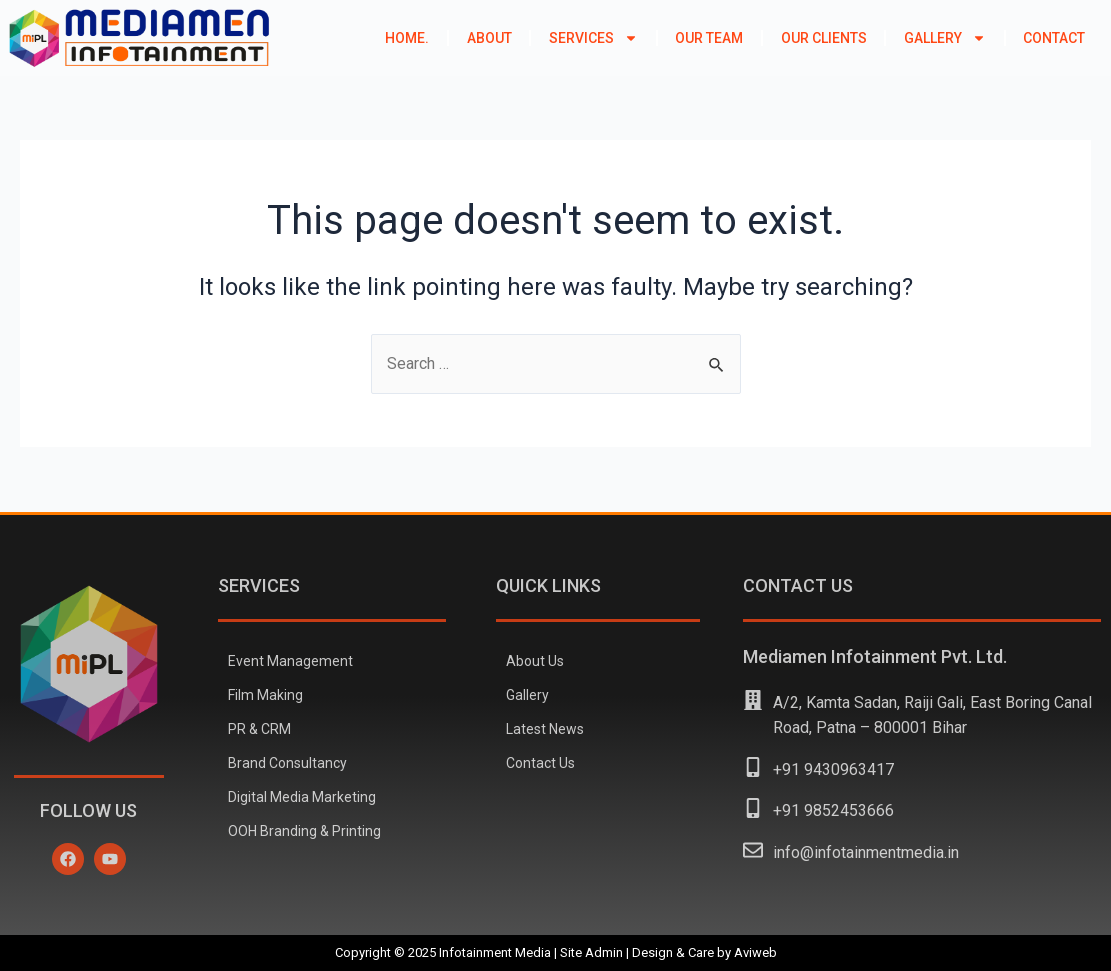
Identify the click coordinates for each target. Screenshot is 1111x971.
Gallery (945, 38)
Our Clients (824, 38)
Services (593, 38)
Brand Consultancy (287, 763)
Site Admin (591, 952)
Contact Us (540, 763)
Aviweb (755, 952)
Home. (407, 38)
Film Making (265, 695)
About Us (535, 661)
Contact (1054, 38)
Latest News (545, 729)
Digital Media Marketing (302, 797)
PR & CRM (259, 729)
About (489, 38)
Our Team (709, 38)
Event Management (290, 661)
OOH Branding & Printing (304, 831)
